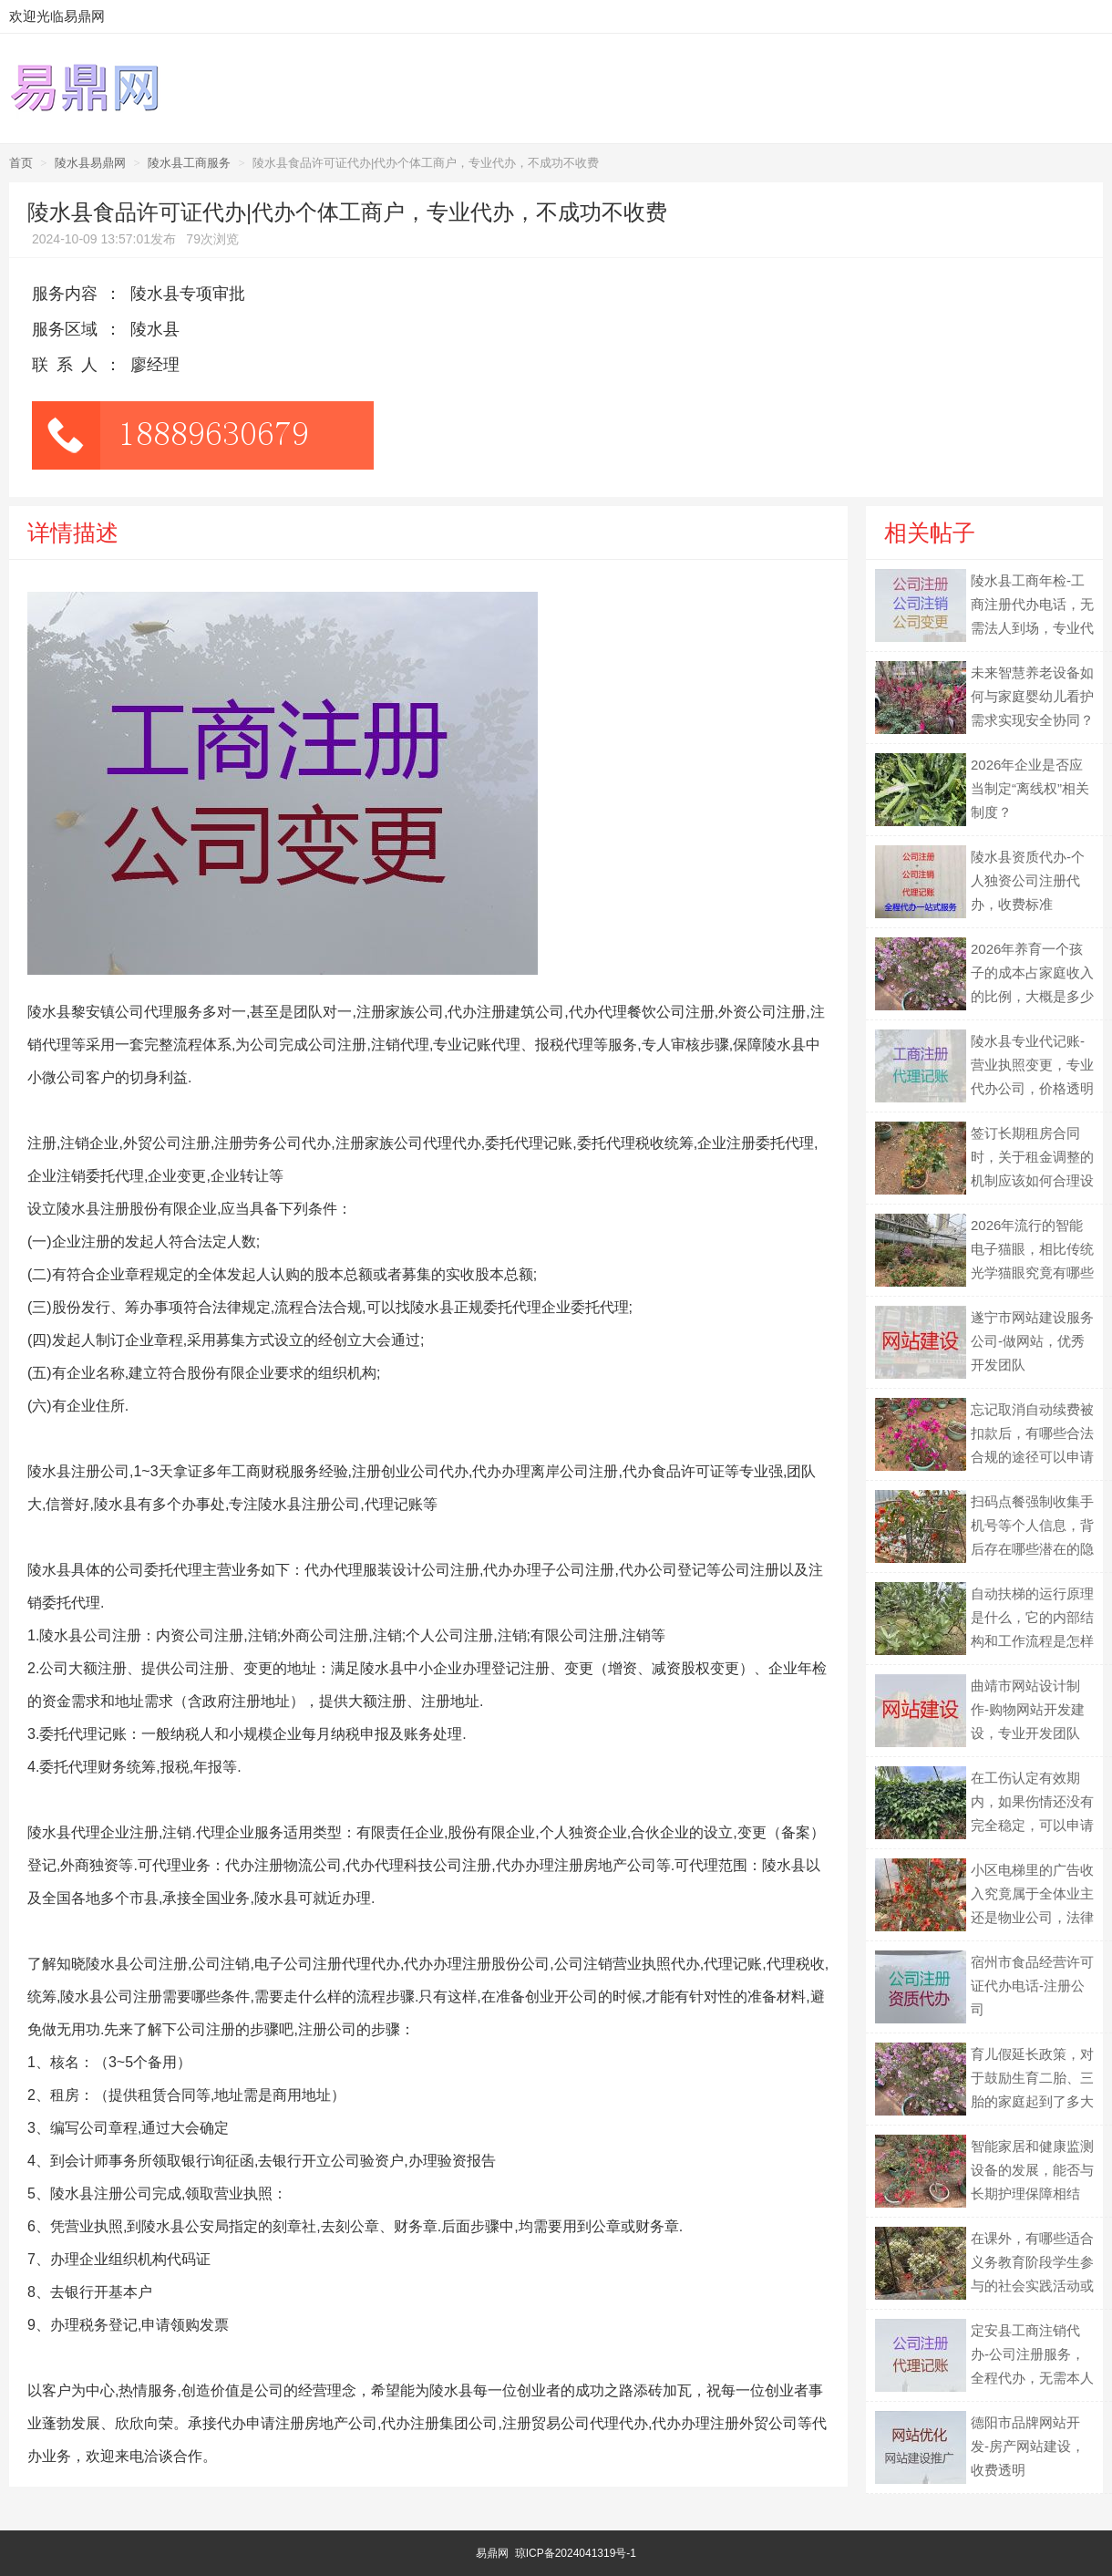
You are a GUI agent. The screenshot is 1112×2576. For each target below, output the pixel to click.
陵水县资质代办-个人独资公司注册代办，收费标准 (1028, 880)
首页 (21, 163)
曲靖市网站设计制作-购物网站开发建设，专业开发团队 (1028, 1709)
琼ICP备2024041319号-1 (575, 2553)
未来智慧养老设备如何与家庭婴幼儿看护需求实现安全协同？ (1032, 696)
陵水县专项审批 (187, 293)
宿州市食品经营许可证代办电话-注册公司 (1032, 1985)
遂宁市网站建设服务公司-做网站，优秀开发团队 (1032, 1340)
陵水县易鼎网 (90, 163)
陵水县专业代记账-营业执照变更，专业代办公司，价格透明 (1032, 1064)
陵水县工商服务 (189, 163)
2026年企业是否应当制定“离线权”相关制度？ (1030, 788)
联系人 (69, 365)
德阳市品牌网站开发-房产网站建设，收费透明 (1028, 2446)
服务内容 (65, 293)
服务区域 (65, 329)
